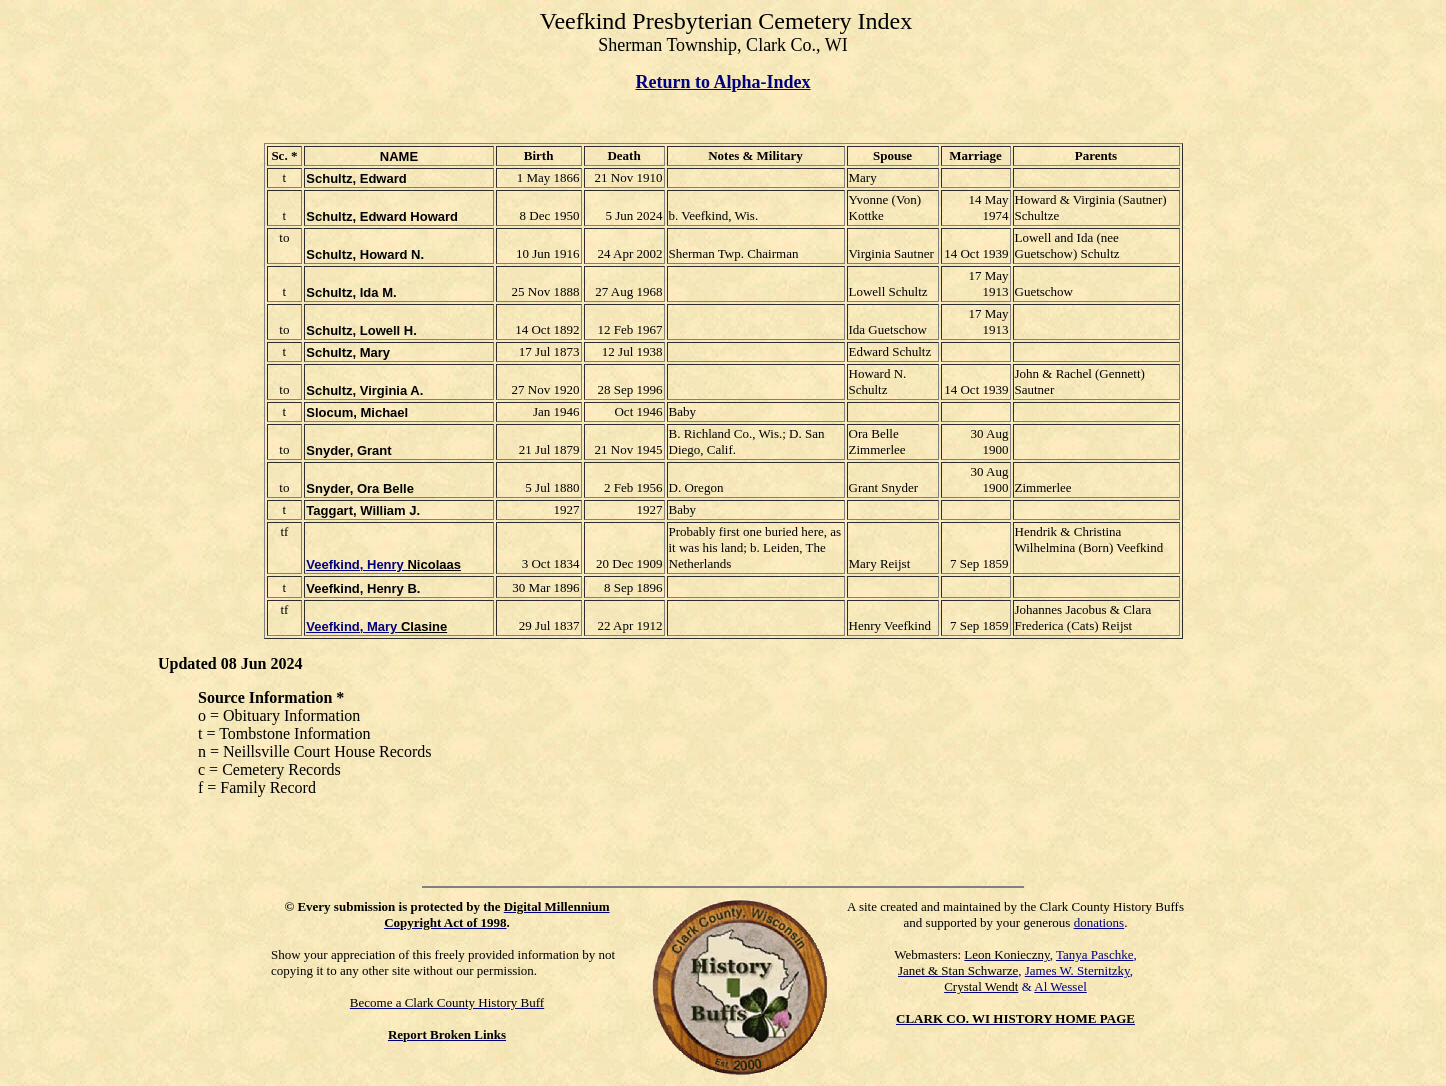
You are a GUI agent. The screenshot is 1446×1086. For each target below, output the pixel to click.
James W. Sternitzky (1077, 970)
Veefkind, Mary (351, 626)
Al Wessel (1060, 986)
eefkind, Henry (359, 564)
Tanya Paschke (1094, 954)
